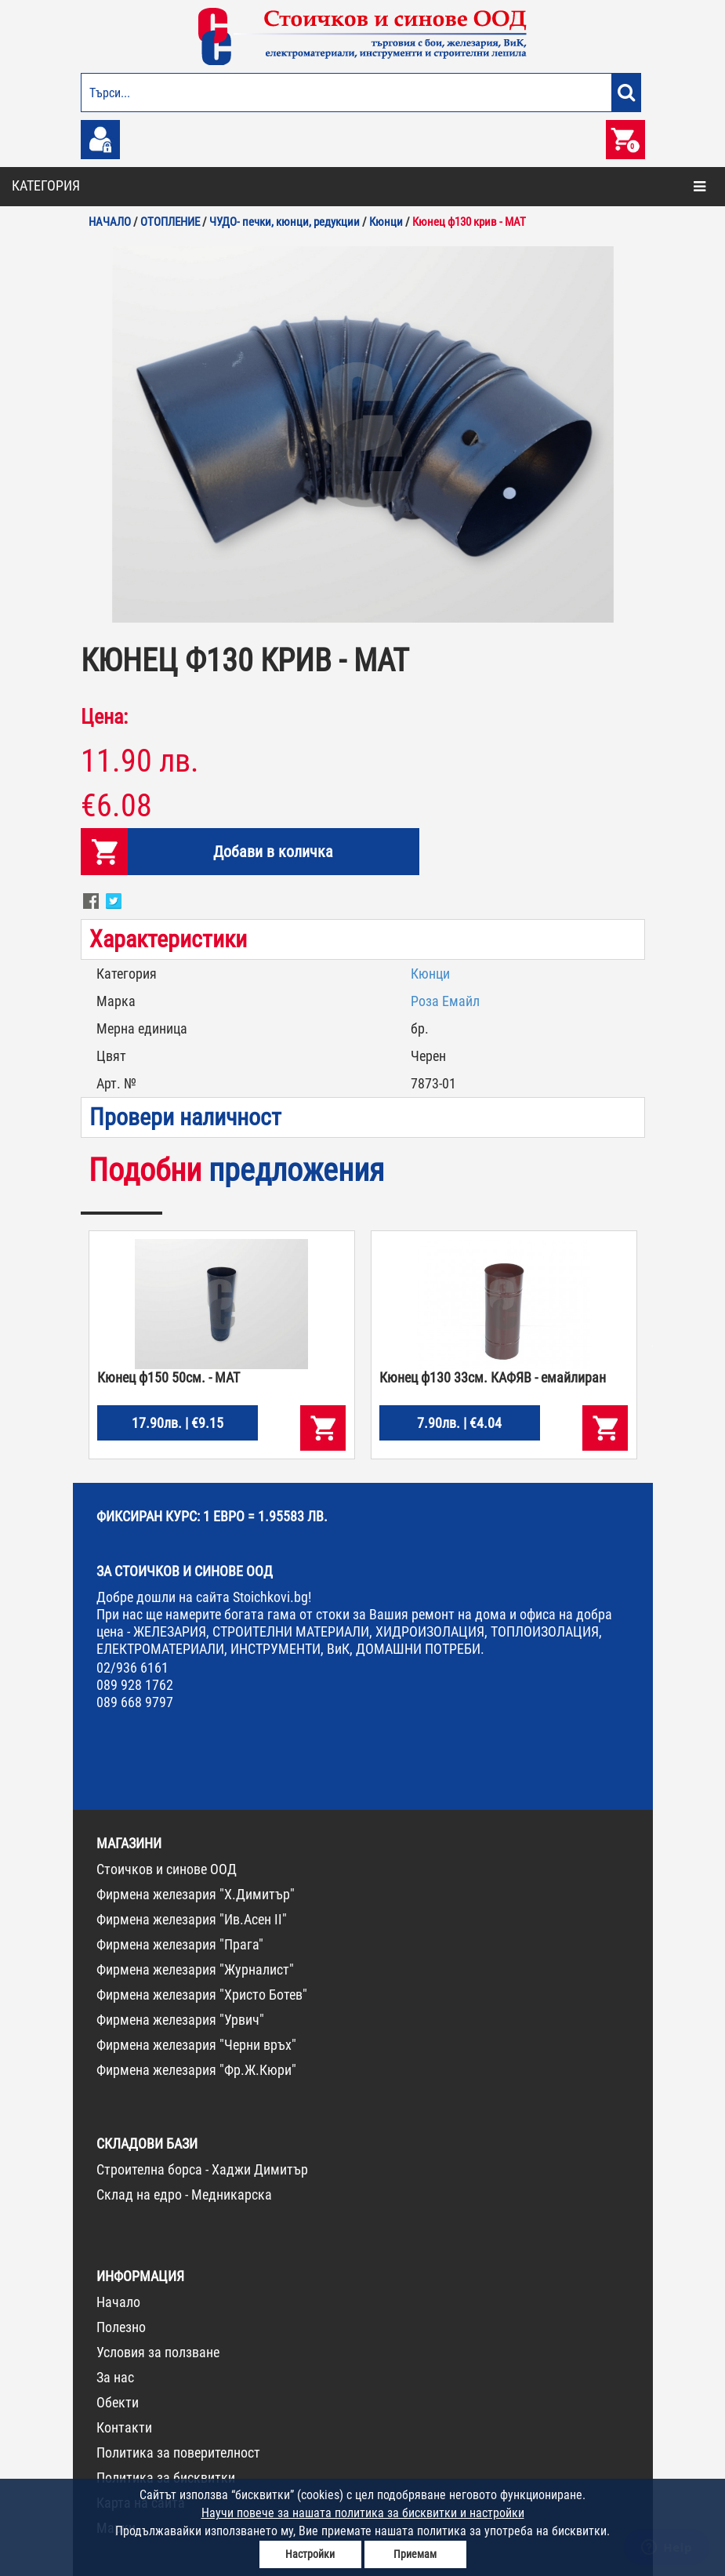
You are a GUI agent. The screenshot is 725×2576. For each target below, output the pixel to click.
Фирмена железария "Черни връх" (196, 2044)
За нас (115, 2377)
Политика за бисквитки (165, 2477)
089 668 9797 (134, 1702)
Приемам (415, 2554)
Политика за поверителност (178, 2452)
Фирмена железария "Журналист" (195, 1969)
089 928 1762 (134, 1685)
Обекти (117, 2402)
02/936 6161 (132, 1667)
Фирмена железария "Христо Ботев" (201, 1994)
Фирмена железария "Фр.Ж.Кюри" (196, 2070)
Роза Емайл (445, 1001)
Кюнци (430, 973)
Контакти (124, 2427)
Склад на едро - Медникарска (184, 2194)
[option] (363, 434)
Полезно (121, 2327)
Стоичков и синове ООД (166, 1869)
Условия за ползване (157, 2352)
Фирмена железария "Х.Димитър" (195, 1894)
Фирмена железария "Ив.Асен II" (191, 1919)
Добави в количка (273, 851)
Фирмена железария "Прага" (179, 1944)
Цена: (104, 716)
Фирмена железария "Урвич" (180, 2019)
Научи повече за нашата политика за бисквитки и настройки (362, 2512)
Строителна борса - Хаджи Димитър (202, 2169)
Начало (118, 2302)
